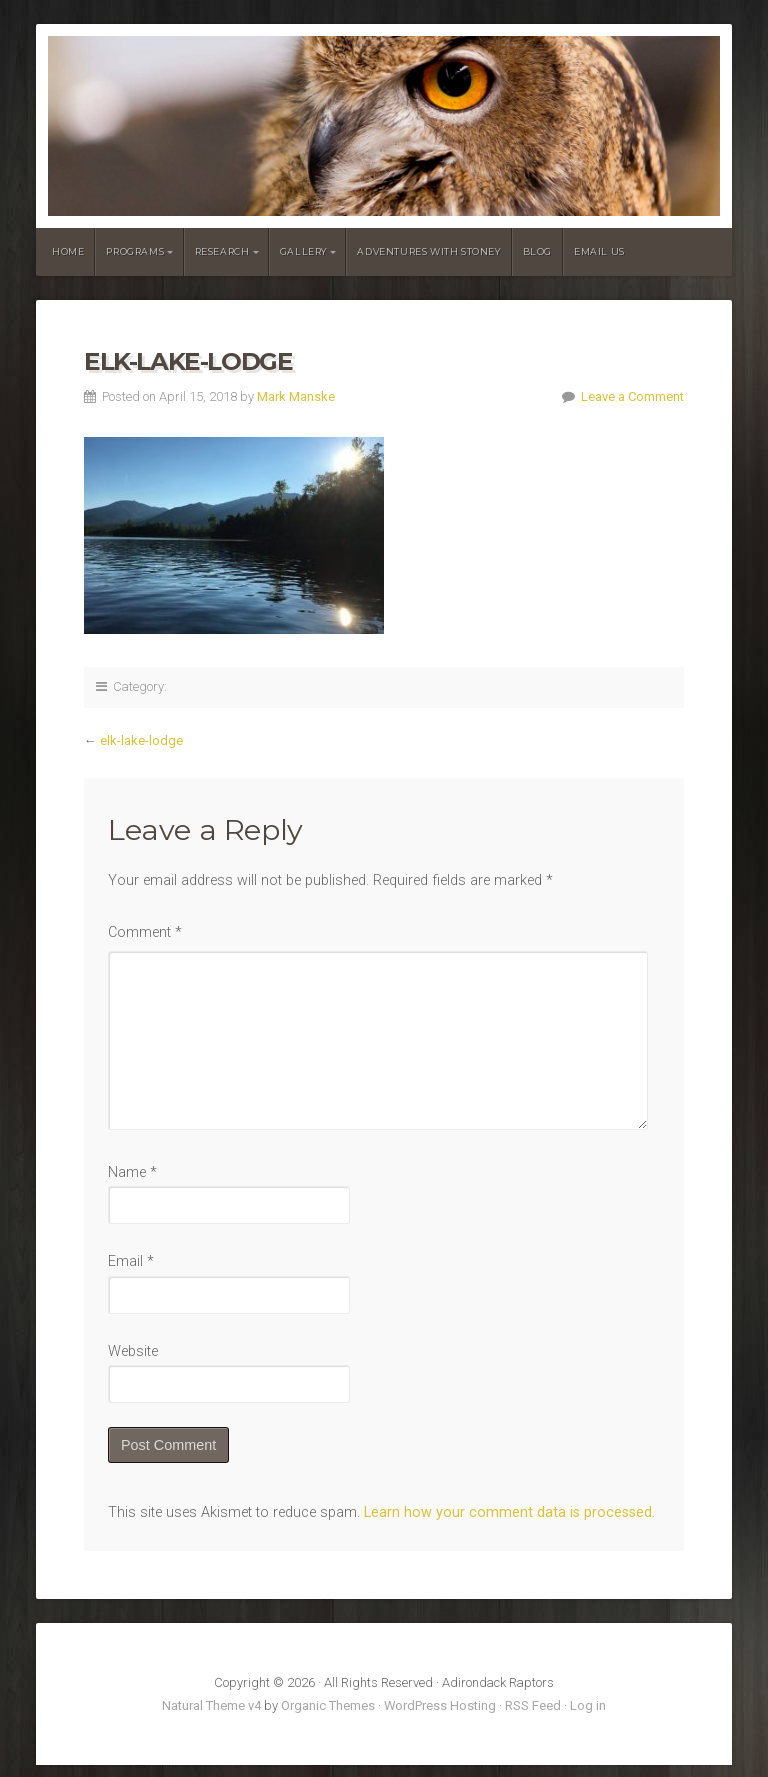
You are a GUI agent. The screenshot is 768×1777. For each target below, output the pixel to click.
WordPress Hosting (440, 1705)
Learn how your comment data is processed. (509, 1512)
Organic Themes (328, 1705)
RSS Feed (533, 1705)
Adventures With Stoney (428, 251)
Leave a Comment (632, 396)
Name (132, 1172)
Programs (135, 251)
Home (68, 251)
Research (222, 251)
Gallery (303, 251)
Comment (145, 932)
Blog (537, 251)
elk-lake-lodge (141, 740)
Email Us (599, 251)
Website (133, 1351)
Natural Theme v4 (211, 1705)
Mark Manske (296, 396)
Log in (588, 1705)
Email (131, 1261)
